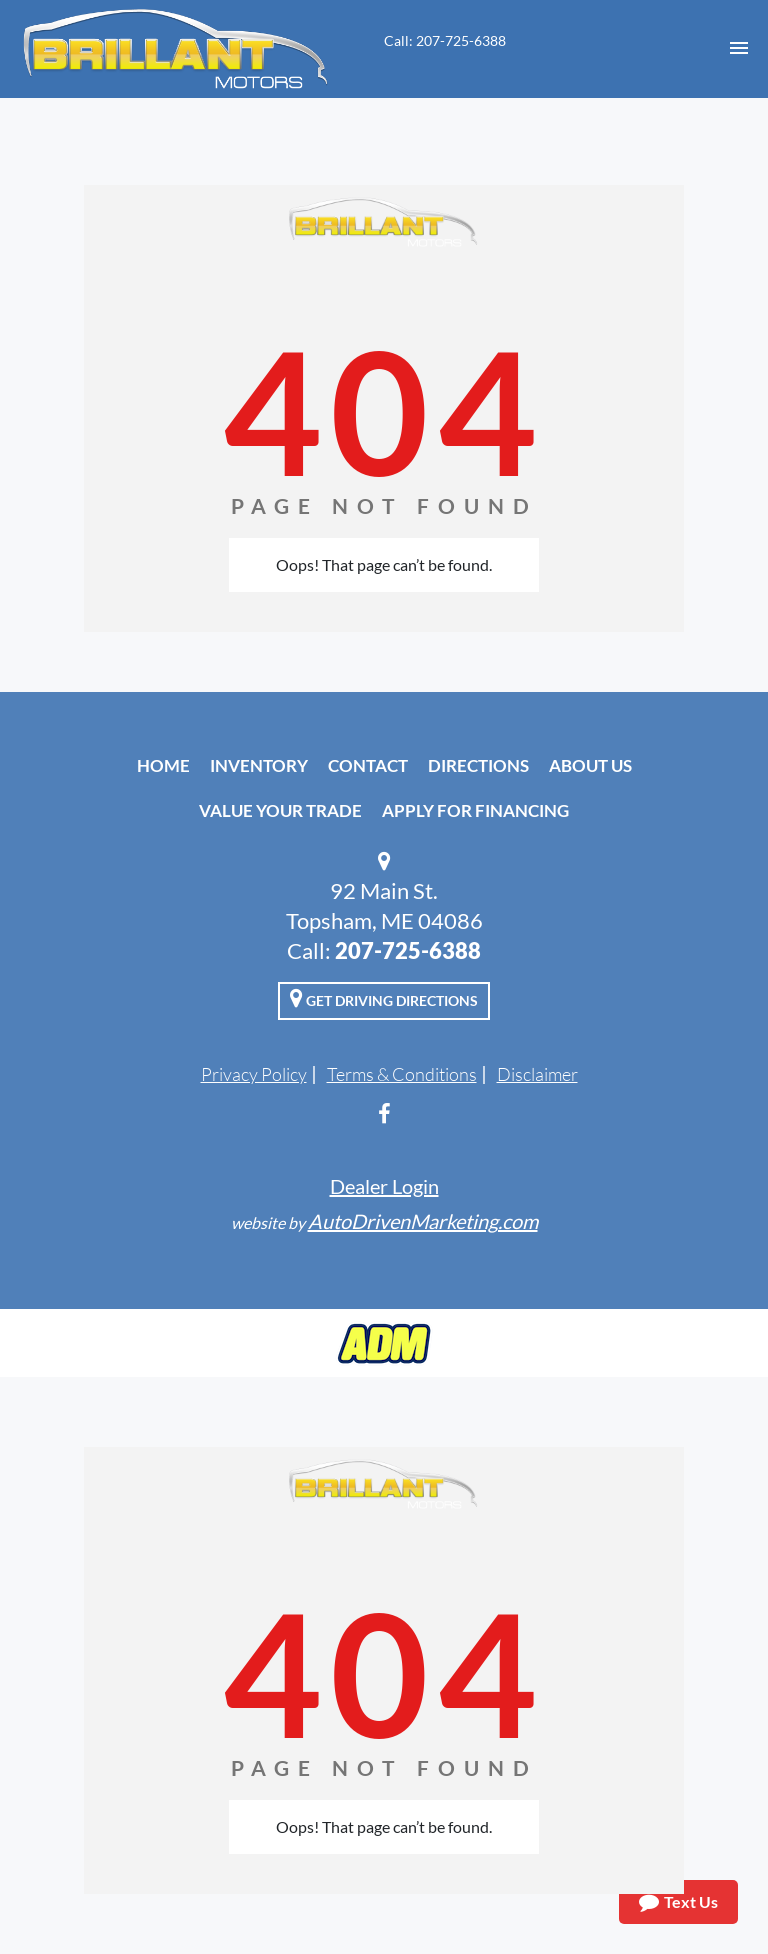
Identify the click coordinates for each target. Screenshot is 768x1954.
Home (163, 765)
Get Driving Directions (384, 998)
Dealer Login (384, 1186)
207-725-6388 (408, 950)
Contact (368, 765)
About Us (590, 765)
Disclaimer (537, 1074)
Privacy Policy (254, 1074)
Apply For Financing (475, 810)
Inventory (259, 765)
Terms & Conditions (402, 1074)
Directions (478, 765)
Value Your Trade (280, 810)
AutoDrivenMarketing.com (423, 1221)
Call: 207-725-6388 (445, 40)
